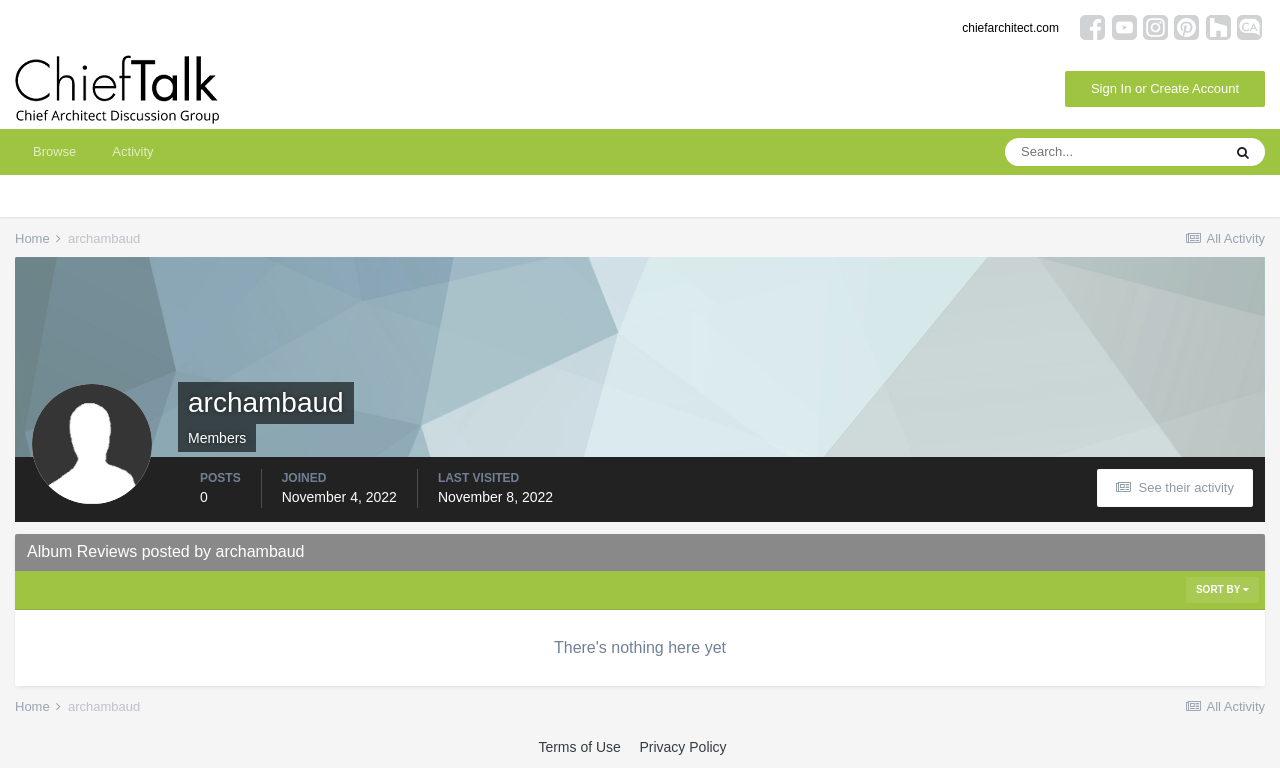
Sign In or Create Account (1165, 88)
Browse (54, 151)
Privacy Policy (682, 747)
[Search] (1113, 152)
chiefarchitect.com (1010, 28)
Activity (132, 151)
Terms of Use (579, 747)
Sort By (1222, 589)
